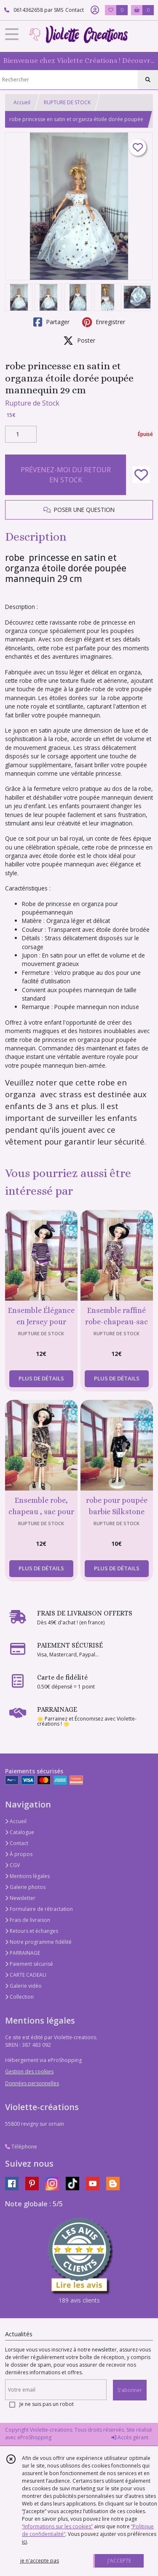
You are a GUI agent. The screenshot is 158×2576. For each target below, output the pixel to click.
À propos (18, 1854)
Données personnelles (32, 2083)
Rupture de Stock (32, 403)
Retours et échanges (31, 1931)
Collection (19, 1996)
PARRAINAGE (22, 1952)
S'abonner (130, 2390)
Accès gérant (129, 2437)
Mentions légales (27, 1876)
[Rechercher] (148, 79)
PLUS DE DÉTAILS (41, 1378)
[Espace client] (95, 10)
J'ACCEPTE (119, 2560)
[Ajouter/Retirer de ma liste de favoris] (141, 474)
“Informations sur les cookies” (57, 2526)
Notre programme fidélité (38, 1942)
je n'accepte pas (39, 2560)
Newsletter (20, 1898)
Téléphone (21, 2146)
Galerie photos (25, 1887)
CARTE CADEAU (25, 1974)
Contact (74, 10)
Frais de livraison (27, 1920)
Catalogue (19, 1832)
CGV (12, 1865)
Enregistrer (103, 322)
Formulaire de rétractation (39, 1909)
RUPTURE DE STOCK (67, 102)
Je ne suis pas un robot (46, 2404)
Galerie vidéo (23, 1985)
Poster (79, 341)
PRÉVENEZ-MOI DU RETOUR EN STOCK (66, 474)
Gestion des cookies (29, 2071)
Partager (51, 322)
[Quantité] (21, 434)
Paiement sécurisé (29, 1963)
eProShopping (34, 2437)
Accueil (21, 102)
